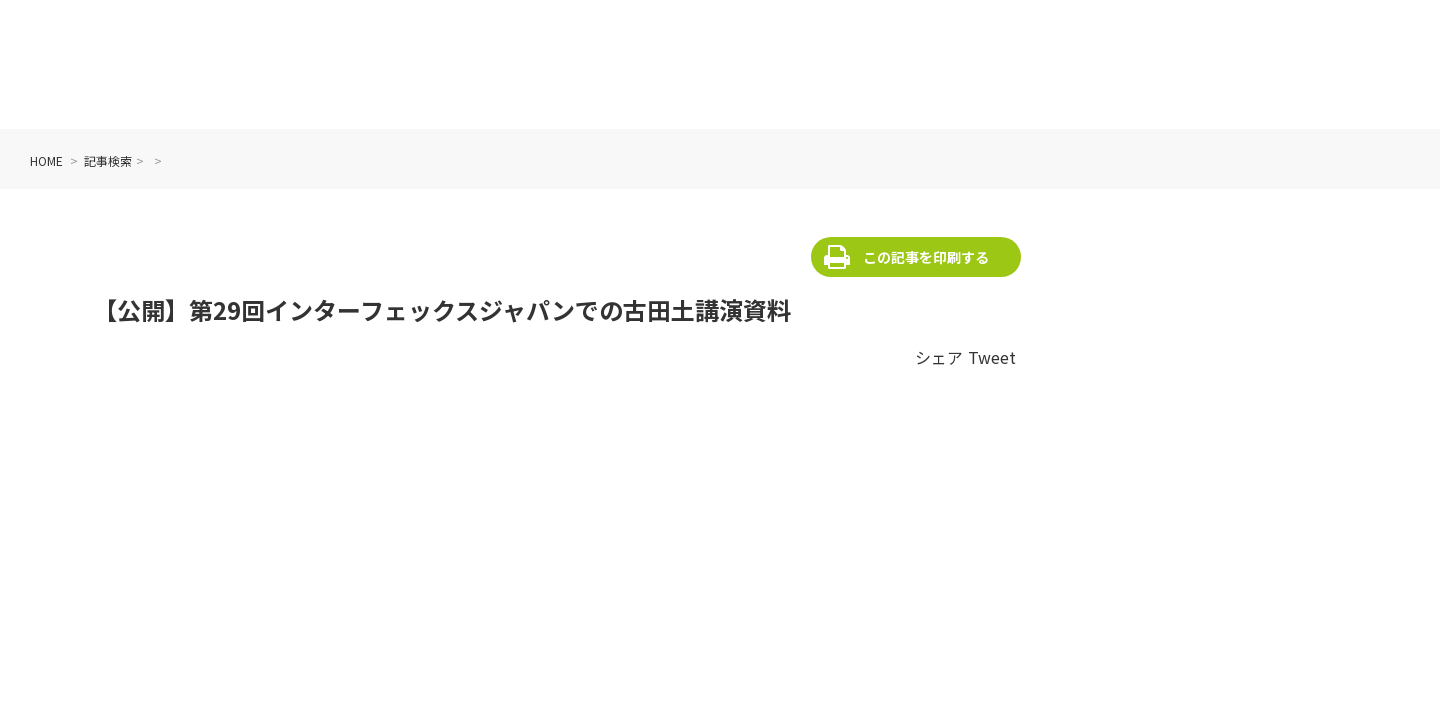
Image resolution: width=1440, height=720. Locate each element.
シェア (939, 357)
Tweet (992, 357)
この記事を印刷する (926, 257)
